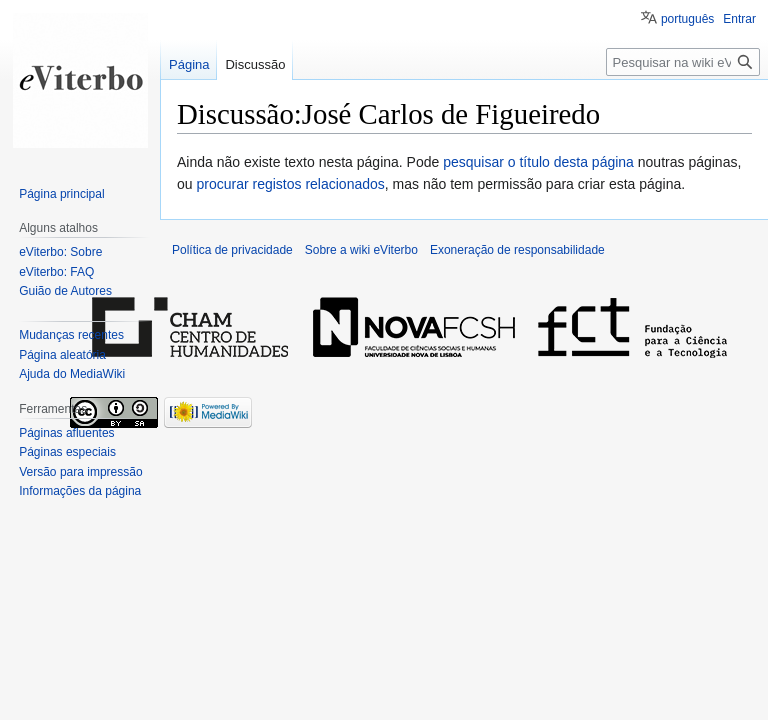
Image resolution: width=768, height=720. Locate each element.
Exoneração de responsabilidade (517, 250)
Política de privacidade (232, 250)
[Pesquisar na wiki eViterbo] (683, 62)
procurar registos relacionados (290, 184)
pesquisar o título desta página (538, 162)
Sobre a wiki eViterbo (361, 250)
